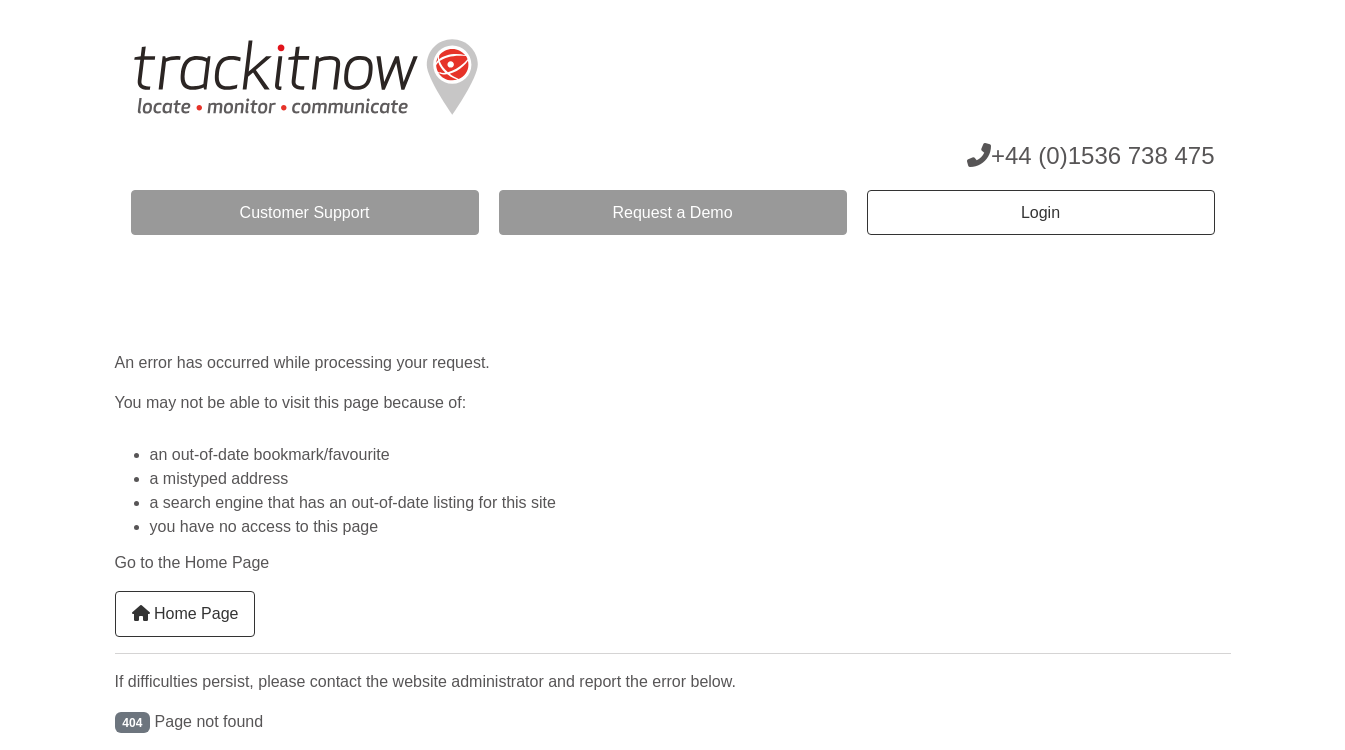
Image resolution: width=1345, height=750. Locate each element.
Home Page (185, 613)
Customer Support (305, 212)
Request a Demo (672, 212)
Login (1040, 212)
